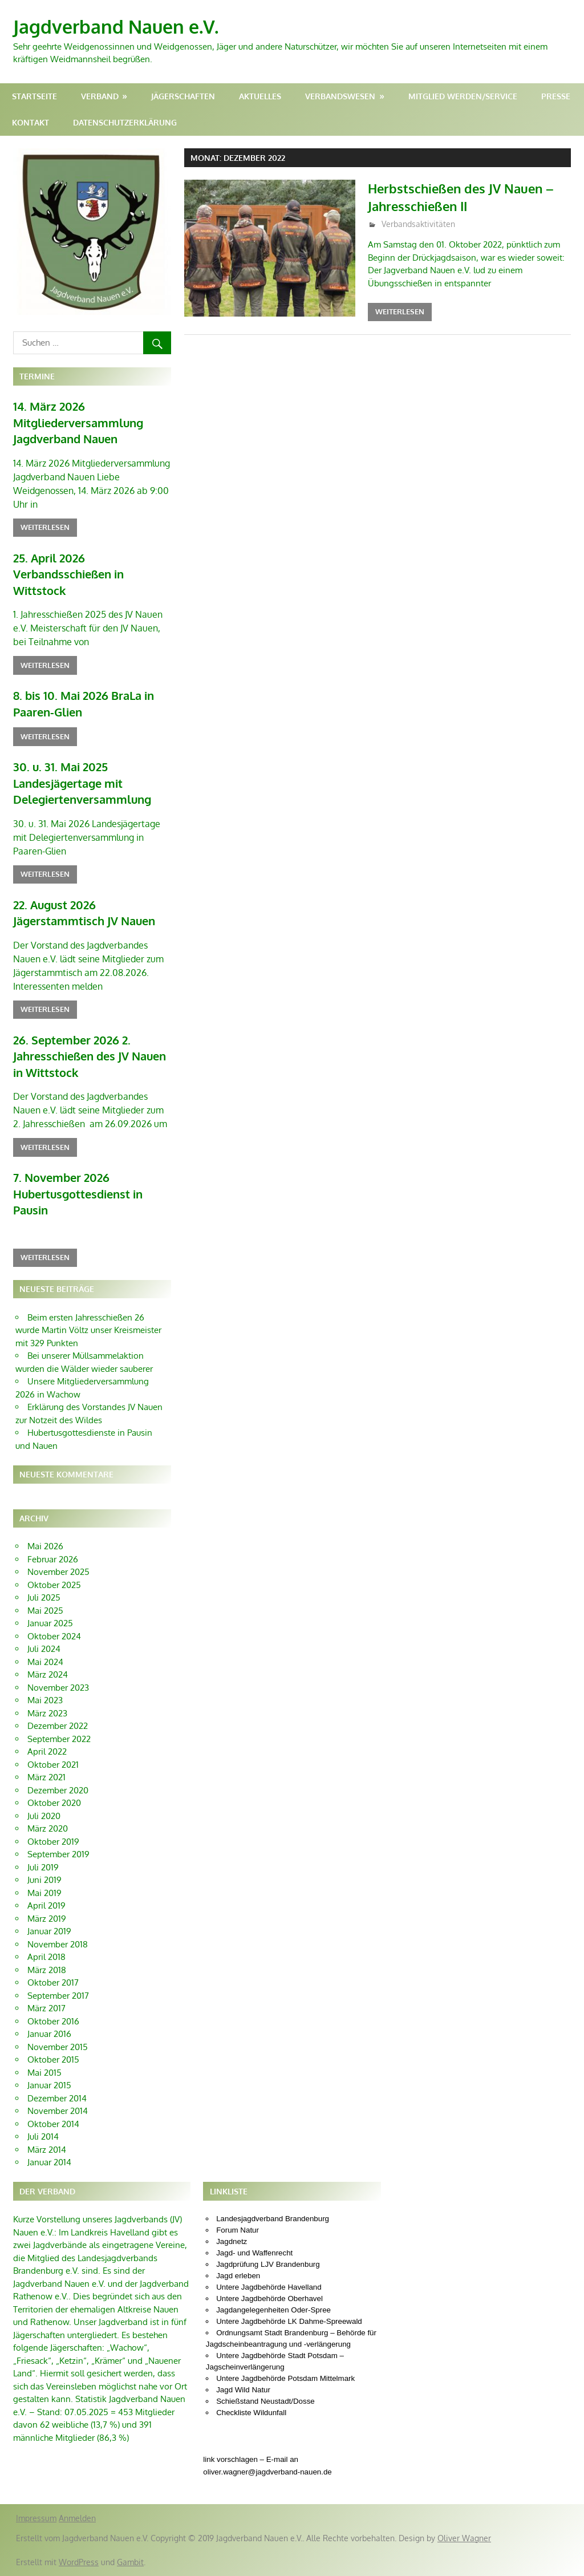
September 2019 (58, 1854)
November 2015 (57, 2047)
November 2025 (58, 1571)
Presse (555, 96)
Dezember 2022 (57, 1725)
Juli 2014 (43, 2136)
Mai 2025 (45, 1610)
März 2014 (46, 2149)
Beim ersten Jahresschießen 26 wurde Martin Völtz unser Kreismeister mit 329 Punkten (88, 1330)
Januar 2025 (50, 1623)
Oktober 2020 (54, 1802)
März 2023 (47, 1713)
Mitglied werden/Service (462, 96)
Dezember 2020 (57, 1790)
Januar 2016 (49, 2033)
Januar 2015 (49, 2085)
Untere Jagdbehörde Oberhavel (269, 2298)
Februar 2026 (52, 1559)
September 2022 (59, 1738)
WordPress (79, 2562)
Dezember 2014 (57, 2098)
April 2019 (46, 1905)
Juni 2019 (44, 1879)
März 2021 (46, 1777)
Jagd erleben (238, 2275)
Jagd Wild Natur (243, 2389)
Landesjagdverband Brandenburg (272, 2218)
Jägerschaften (183, 96)
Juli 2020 (43, 1816)
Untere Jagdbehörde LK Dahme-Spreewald (289, 2321)
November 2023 (58, 1687)
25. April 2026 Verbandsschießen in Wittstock (68, 574)
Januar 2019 (49, 1931)
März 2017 (46, 2008)
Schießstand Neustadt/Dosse (265, 2401)
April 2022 (47, 1751)
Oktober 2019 (53, 1841)
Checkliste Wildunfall (251, 2412)
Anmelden (77, 2518)
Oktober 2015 (53, 2059)
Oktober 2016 (53, 2021)
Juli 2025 (43, 1597)
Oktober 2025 (54, 1584)
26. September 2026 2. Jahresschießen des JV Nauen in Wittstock (89, 1056)
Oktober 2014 (53, 2124)
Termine (37, 376)
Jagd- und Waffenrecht (254, 2253)
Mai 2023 (45, 1700)
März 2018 (46, 1970)
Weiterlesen (399, 311)
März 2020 (47, 1828)
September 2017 (58, 1995)
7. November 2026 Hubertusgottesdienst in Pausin (78, 1193)
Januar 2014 (49, 2162)
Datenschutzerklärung (125, 122)
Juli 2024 (43, 1648)
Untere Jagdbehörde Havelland (269, 2287)
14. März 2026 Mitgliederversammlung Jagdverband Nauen (78, 422)
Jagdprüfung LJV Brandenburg (268, 2264)
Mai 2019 (44, 1893)
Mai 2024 (45, 1661)
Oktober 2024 (54, 1636)
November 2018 (57, 1944)
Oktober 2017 (53, 1982)
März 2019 (46, 1918)
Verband (100, 96)
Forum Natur (237, 2230)
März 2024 (47, 1674)
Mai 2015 (44, 2072)
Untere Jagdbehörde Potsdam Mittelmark (285, 2378)
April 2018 (46, 1956)
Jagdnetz (231, 2241)
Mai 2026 (45, 1546)
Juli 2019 (43, 1867)
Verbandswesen (340, 96)
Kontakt (30, 122)
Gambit (130, 2562)
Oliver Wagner (464, 2538)
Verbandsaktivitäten (418, 224)
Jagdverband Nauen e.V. (115, 26)
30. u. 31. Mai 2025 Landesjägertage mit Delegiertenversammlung (82, 783)
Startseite (34, 96)
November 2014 (57, 2110)
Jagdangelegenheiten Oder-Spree (273, 2310)
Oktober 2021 (53, 1764)
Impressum (36, 2518)
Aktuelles (260, 96)
